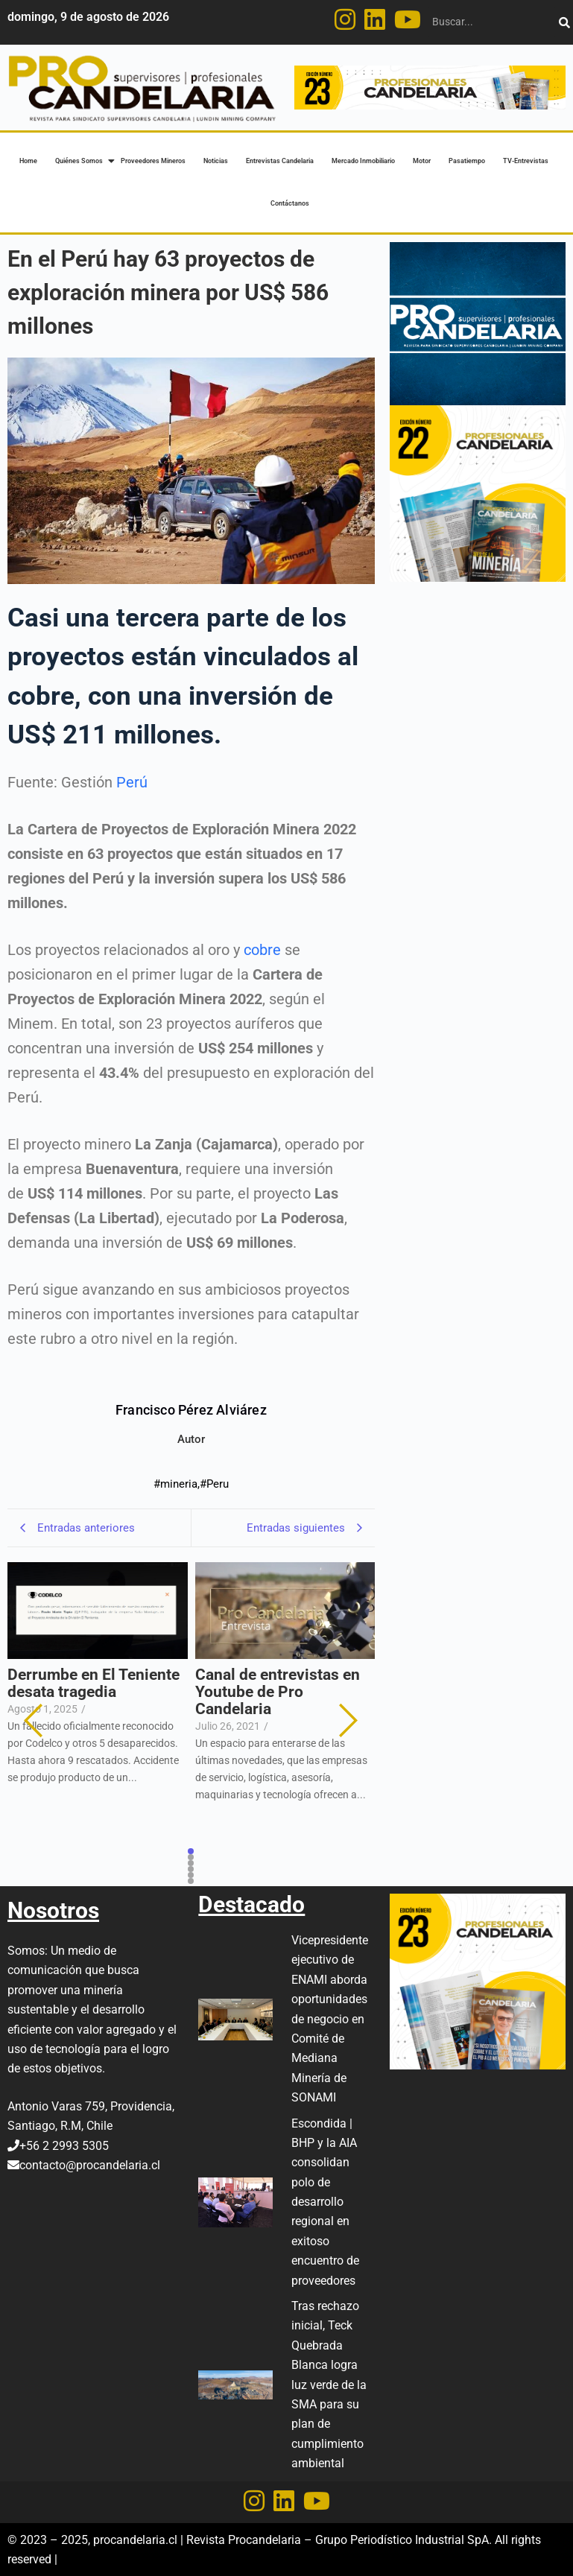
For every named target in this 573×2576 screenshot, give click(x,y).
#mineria (176, 1484)
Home (28, 160)
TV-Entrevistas (525, 160)
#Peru (214, 1484)
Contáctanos (289, 203)
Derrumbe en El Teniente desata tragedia (93, 1683)
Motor (422, 160)
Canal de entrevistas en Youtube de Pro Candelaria (277, 1692)
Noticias (215, 160)
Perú (132, 782)
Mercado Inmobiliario (363, 160)
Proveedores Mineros (153, 160)
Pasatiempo (467, 160)
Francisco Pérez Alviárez (191, 1410)
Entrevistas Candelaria (280, 160)
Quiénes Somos (80, 161)
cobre (262, 950)
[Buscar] (491, 22)
